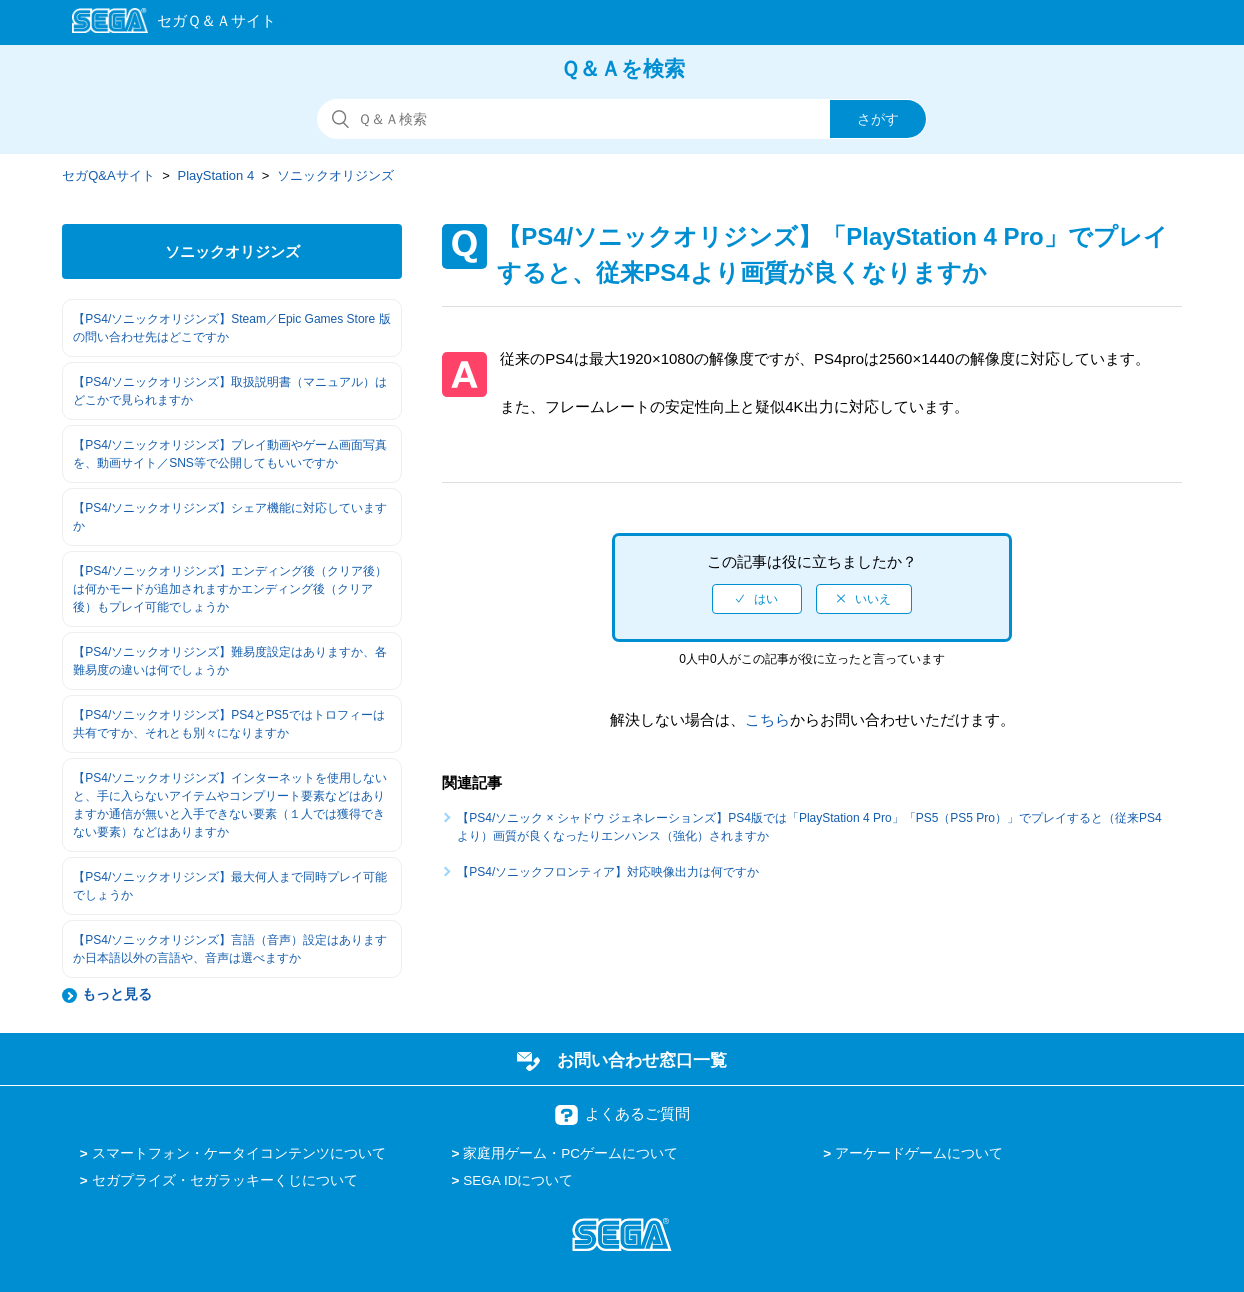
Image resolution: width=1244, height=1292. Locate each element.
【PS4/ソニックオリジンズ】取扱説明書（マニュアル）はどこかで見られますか (230, 391)
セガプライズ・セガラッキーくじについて (225, 1180)
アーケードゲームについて (919, 1153)
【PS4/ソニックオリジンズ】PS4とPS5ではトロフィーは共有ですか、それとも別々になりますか (228, 724)
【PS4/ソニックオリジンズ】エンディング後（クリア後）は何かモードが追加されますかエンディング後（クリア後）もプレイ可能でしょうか (230, 589)
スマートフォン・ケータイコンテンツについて (239, 1153)
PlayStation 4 (216, 175)
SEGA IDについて (518, 1180)
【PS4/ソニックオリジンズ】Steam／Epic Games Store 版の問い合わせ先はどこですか (231, 328)
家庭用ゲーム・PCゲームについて (570, 1153)
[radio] (757, 599)
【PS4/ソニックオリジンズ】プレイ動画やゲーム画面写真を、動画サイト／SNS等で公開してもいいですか (230, 454)
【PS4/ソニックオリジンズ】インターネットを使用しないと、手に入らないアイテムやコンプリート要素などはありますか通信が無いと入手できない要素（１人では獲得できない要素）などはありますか (230, 805)
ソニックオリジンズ (335, 175)
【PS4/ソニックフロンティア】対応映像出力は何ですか (608, 872)
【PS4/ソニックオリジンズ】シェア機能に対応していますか (230, 517)
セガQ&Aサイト (108, 175)
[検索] (622, 119)
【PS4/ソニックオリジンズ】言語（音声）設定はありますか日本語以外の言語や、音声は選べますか (230, 949)
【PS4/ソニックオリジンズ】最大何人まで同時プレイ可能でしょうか (230, 886)
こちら (767, 719)
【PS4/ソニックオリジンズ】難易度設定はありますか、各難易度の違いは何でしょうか (230, 661)
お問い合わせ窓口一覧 (642, 1060)
